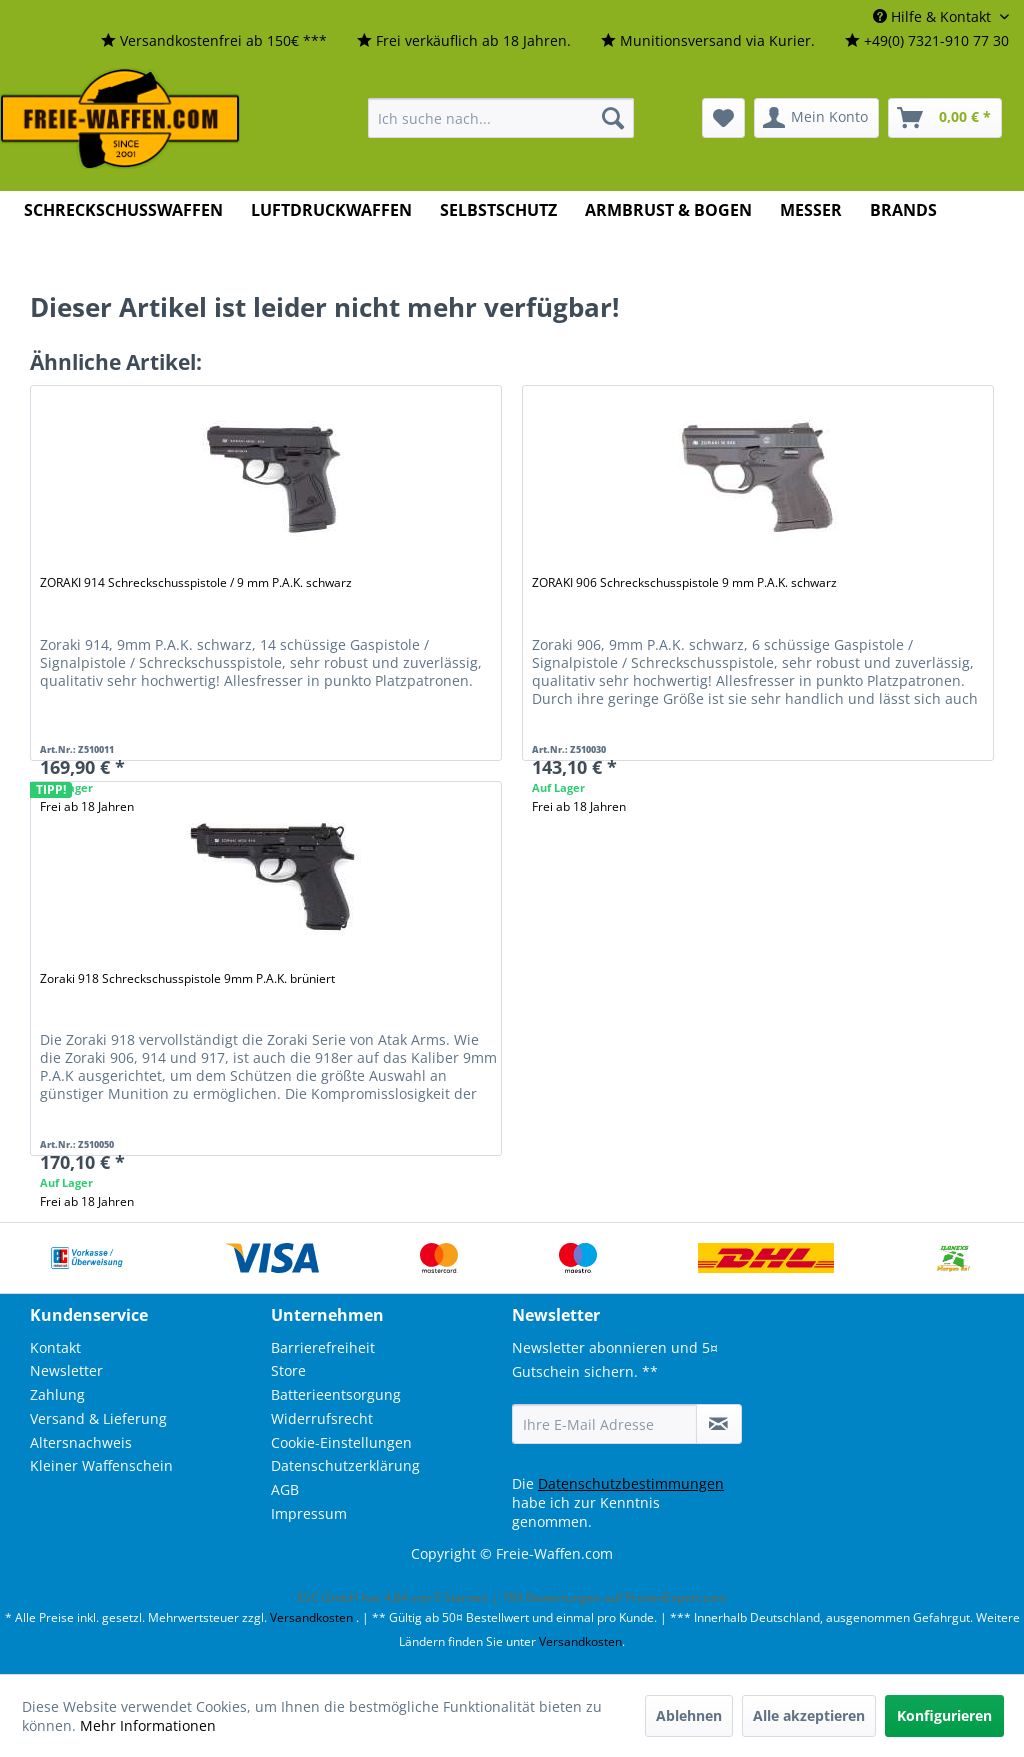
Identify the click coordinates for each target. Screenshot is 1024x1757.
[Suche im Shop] (501, 118)
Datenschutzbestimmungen (631, 1483)
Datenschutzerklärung (345, 1465)
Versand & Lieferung (98, 1418)
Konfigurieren (944, 1715)
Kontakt (55, 1347)
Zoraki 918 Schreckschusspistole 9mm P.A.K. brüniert (187, 978)
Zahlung (57, 1394)
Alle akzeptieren (809, 1715)
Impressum (309, 1513)
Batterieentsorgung (336, 1394)
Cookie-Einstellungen (341, 1442)
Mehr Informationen (148, 1725)
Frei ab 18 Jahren (579, 806)
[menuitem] (214, 41)
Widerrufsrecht (322, 1418)
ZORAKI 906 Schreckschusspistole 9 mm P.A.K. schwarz (684, 582)
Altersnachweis (81, 1442)
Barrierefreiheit (323, 1347)
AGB (285, 1489)
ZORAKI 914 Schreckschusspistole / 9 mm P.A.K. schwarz (196, 582)
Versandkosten (311, 1617)
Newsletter (66, 1370)
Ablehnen (689, 1715)
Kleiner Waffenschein (101, 1465)
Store (288, 1370)
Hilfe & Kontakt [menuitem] (934, 16)
